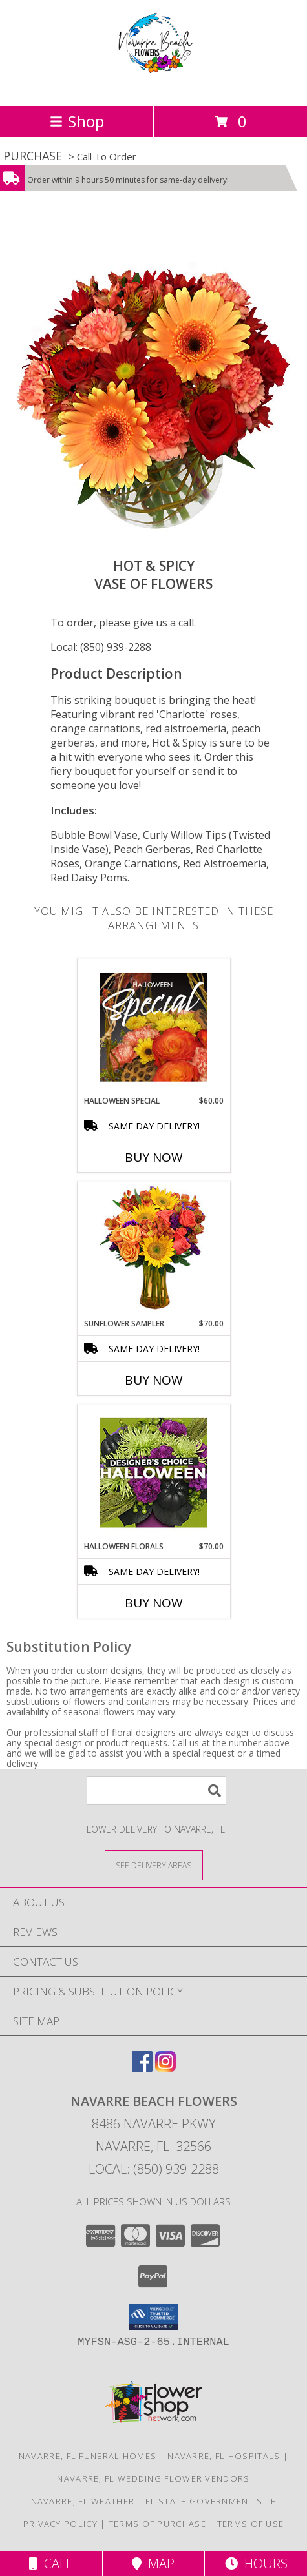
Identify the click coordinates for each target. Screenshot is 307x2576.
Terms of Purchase (157, 2524)
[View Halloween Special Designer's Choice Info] (153, 1027)
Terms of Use (250, 2524)
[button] (153, 2317)
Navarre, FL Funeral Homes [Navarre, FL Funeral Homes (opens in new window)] (88, 2456)
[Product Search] (156, 1790)
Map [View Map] (153, 2563)
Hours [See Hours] (256, 2563)
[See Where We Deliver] (154, 1865)
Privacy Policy (60, 2524)
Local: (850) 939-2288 (100, 647)
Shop (77, 121)
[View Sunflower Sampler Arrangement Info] (153, 1249)
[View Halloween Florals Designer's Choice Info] (153, 1472)
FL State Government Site (210, 2501)
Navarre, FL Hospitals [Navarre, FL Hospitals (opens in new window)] (223, 2456)
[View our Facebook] (142, 2067)
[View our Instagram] (165, 2067)
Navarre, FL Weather (83, 2501)
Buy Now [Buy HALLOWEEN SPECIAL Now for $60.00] (154, 1157)
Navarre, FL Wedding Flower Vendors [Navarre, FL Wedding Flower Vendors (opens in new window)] (153, 2478)
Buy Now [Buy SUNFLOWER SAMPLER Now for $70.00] (154, 1380)
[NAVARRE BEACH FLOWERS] (154, 87)
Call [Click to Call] (50, 2563)
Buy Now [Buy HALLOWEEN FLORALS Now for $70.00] (154, 1602)
